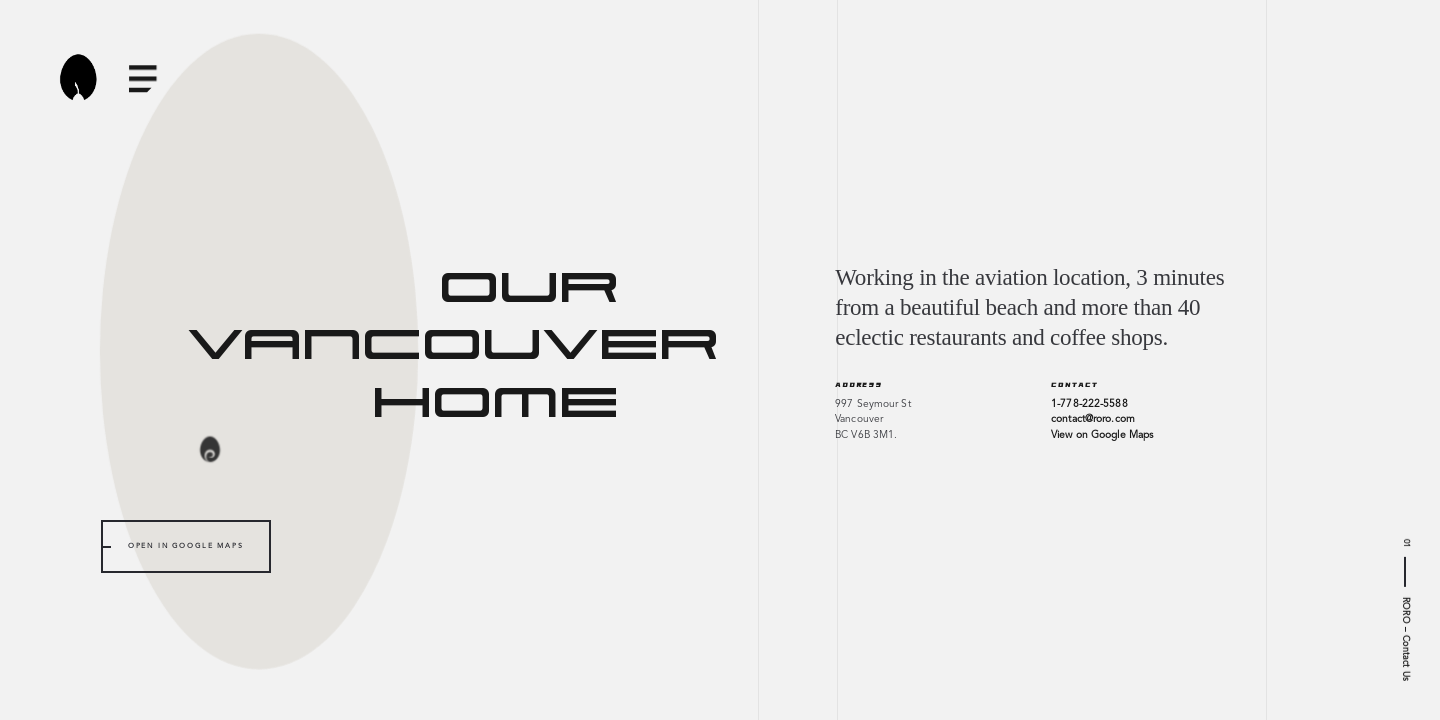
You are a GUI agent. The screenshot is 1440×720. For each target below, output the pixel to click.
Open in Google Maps (186, 546)
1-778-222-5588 (1089, 404)
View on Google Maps (1102, 435)
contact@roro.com (1093, 419)
